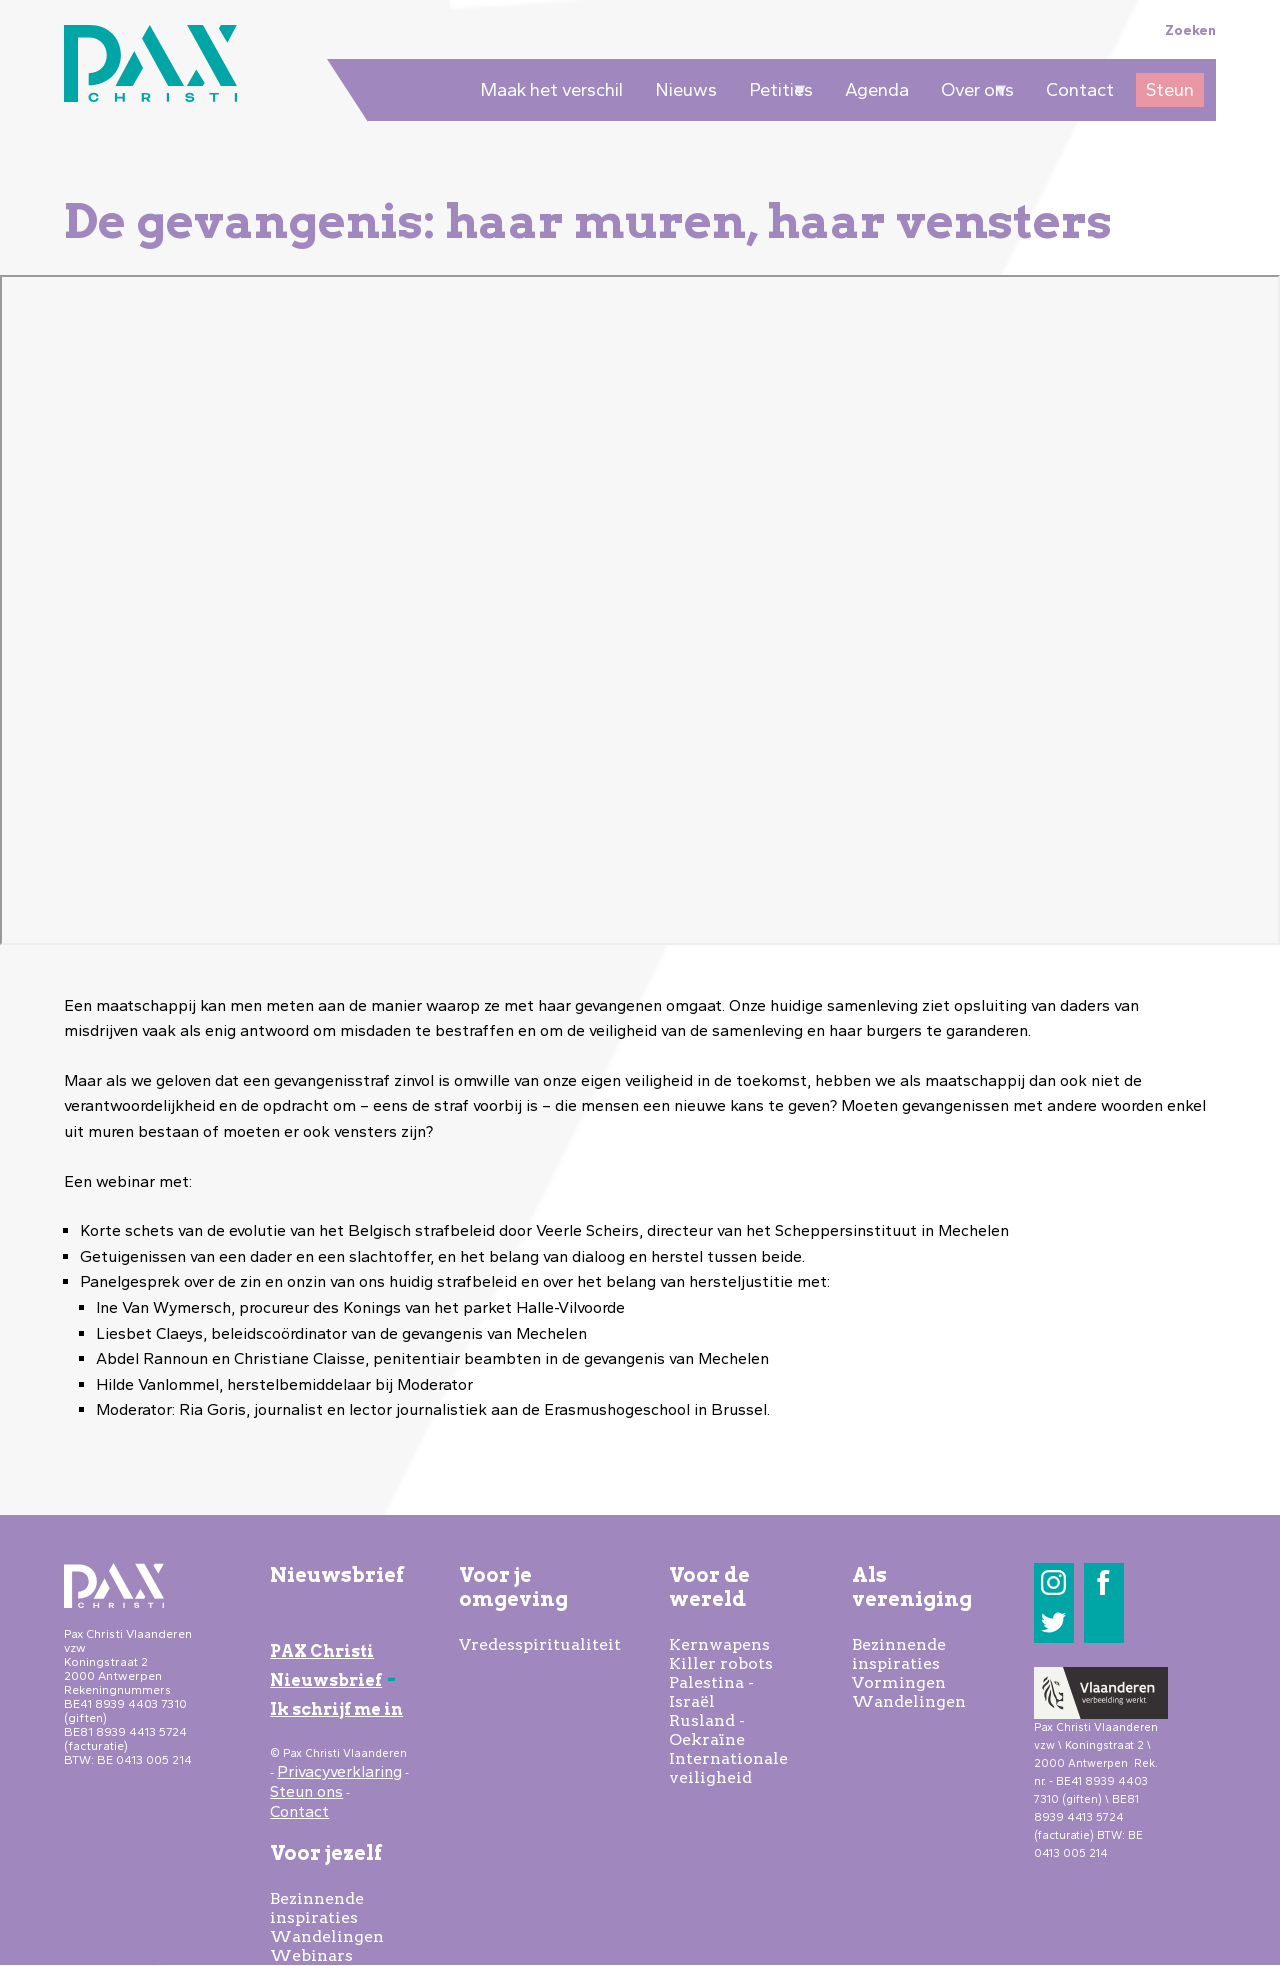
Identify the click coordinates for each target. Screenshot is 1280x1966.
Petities (776, 93)
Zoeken (1190, 30)
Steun (1170, 90)
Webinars (311, 1955)
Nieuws (686, 90)
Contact (1080, 90)
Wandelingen (327, 1936)
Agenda (877, 90)
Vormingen (899, 1682)
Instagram (1053, 1582)
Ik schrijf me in (336, 1709)
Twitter (1053, 1622)
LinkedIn (1103, 1622)
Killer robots (721, 1663)
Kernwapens (719, 1644)
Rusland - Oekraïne (707, 1730)
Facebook (1103, 1582)
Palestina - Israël (711, 1692)
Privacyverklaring (339, 1771)
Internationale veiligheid (728, 1768)
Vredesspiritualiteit (540, 1644)
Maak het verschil (551, 90)
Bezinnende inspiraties (317, 1908)
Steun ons (306, 1791)
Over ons (972, 93)
